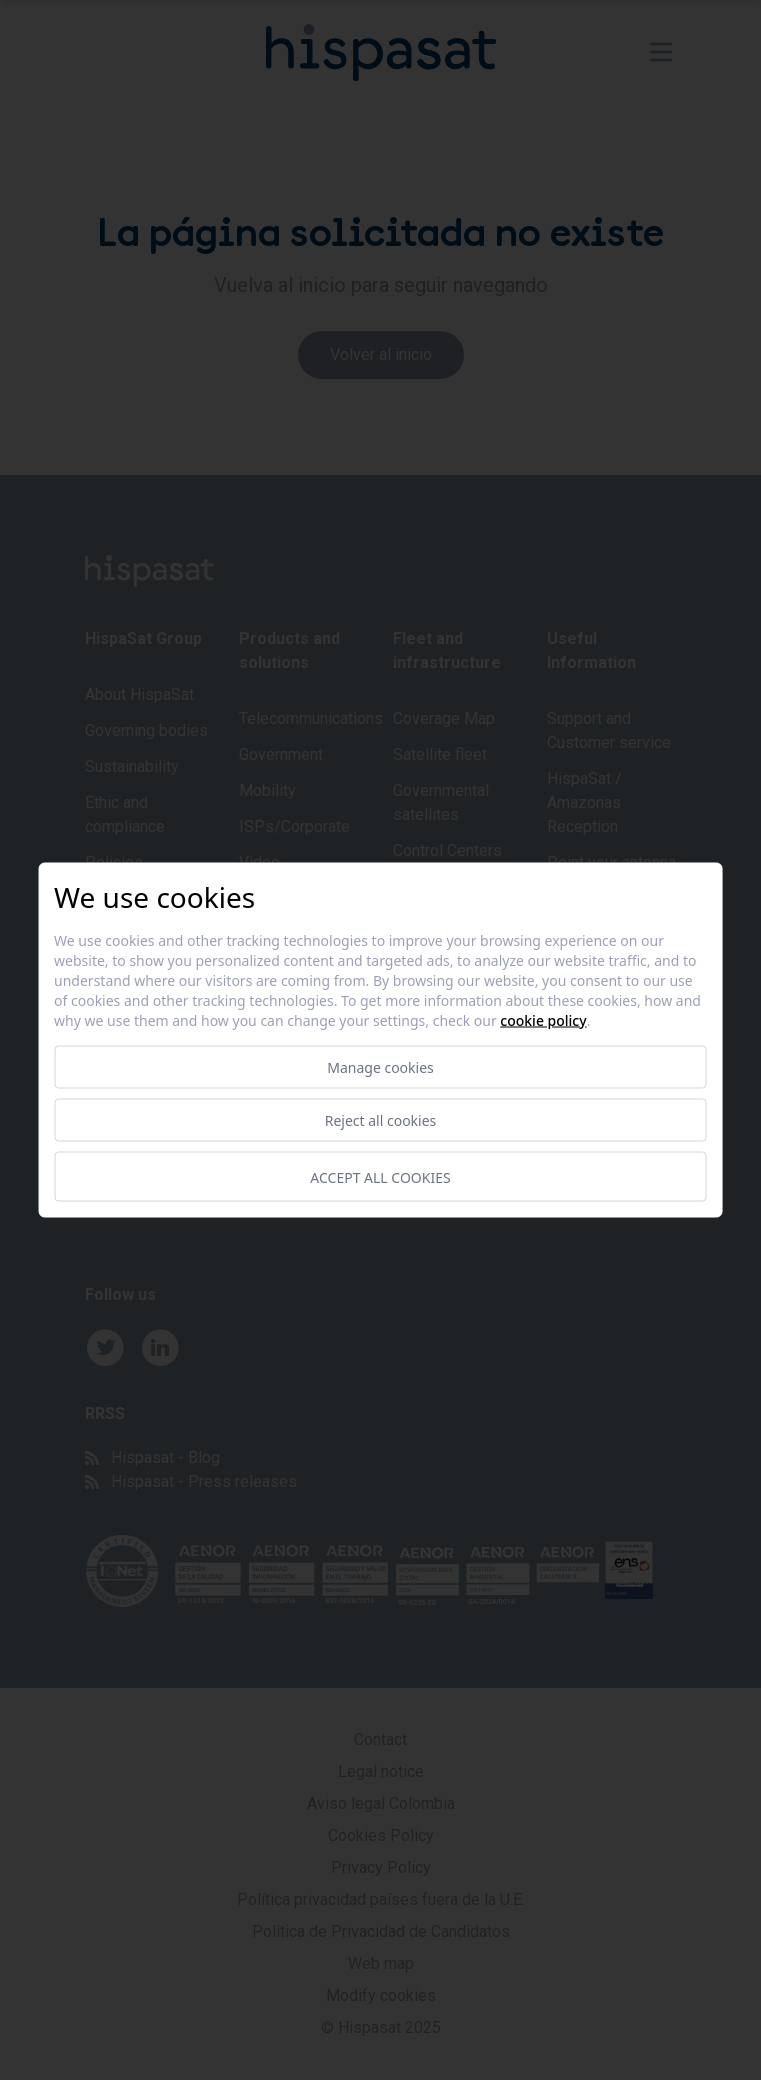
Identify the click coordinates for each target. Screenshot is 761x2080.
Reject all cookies (381, 1120)
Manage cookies (380, 1067)
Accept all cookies (380, 1176)
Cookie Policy (543, 1020)
